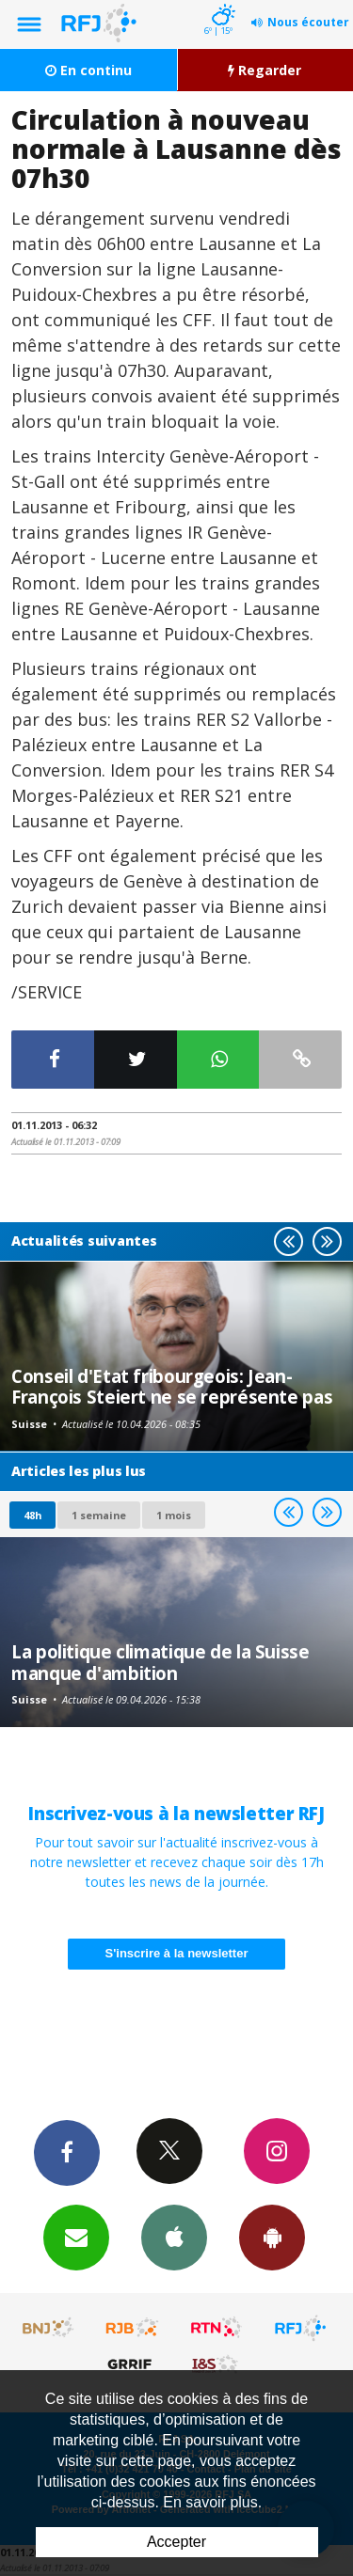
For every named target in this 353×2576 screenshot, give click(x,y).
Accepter (176, 2542)
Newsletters (76, 2237)
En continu (88, 70)
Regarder (264, 70)
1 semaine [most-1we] (99, 1515)
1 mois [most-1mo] (173, 1515)
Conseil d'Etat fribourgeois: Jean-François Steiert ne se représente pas (171, 1386)
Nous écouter (308, 22)
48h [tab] (32, 1515)
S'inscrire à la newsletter (177, 1953)
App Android (272, 2237)
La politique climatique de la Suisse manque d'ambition (160, 1662)
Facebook (67, 2152)
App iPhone (174, 2237)
